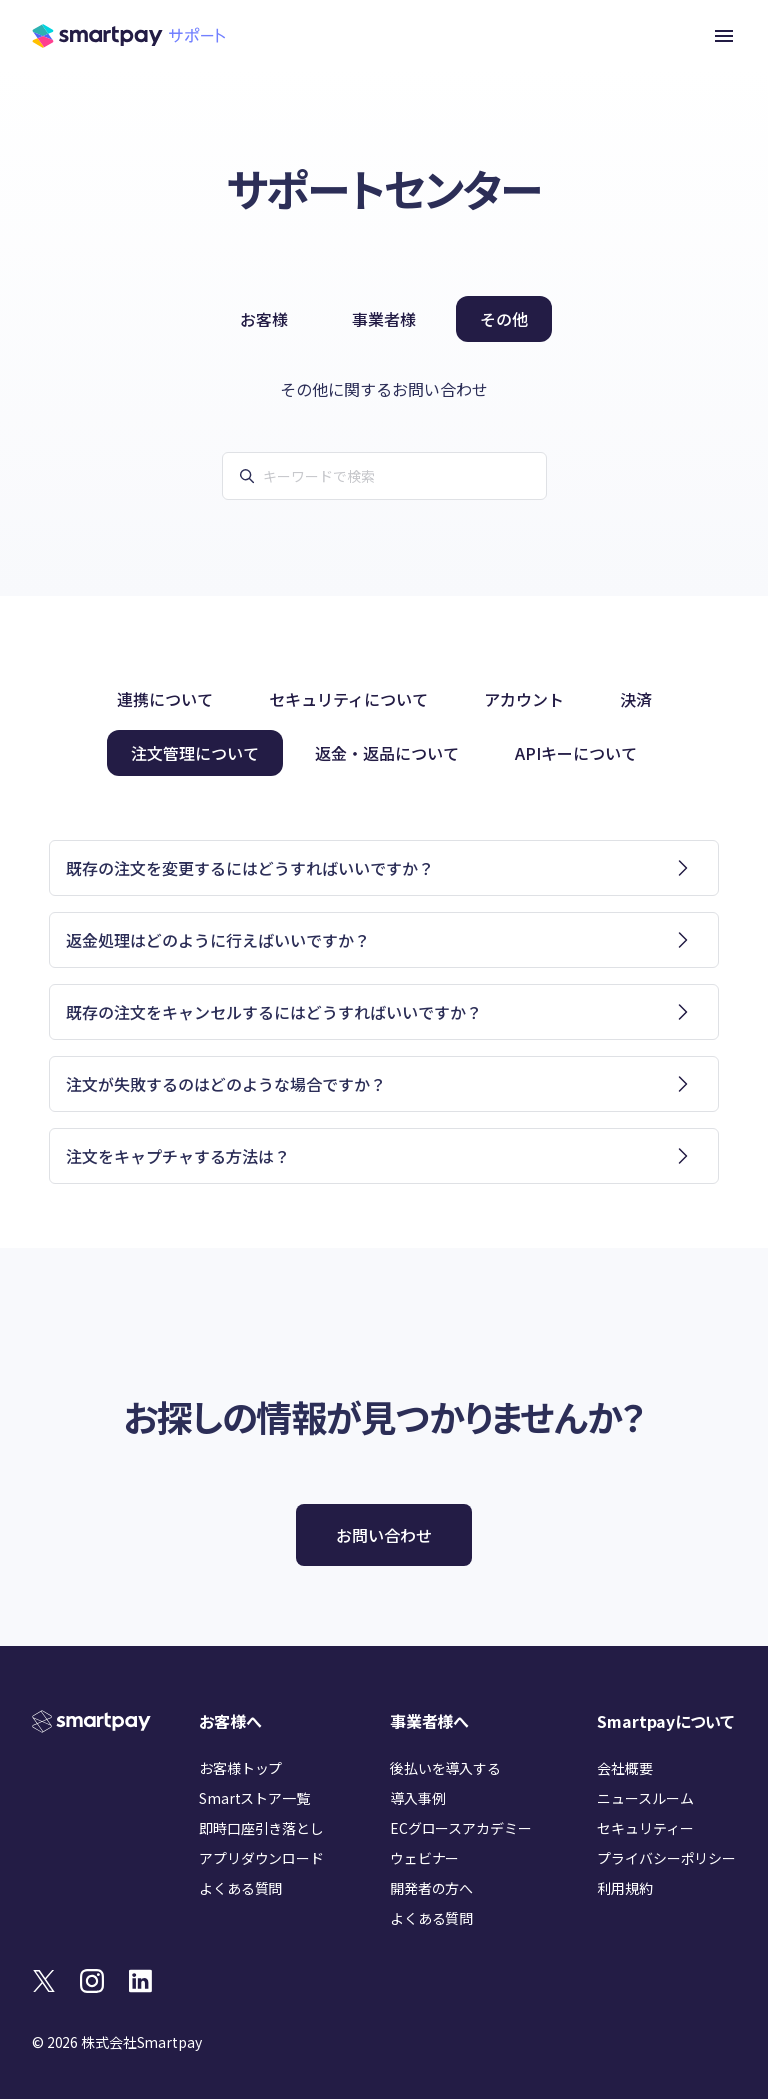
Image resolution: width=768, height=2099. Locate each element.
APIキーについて (576, 753)
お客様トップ (240, 1768)
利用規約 (624, 1888)
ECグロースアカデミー (460, 1828)
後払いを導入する (445, 1768)
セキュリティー (645, 1828)
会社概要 (624, 1768)
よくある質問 (240, 1888)
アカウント (524, 699)
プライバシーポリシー (666, 1858)
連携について (165, 699)
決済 (636, 699)
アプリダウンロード (261, 1858)
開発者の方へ (431, 1888)
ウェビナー (424, 1858)
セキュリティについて (348, 699)
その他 (504, 319)
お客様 (264, 319)
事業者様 (384, 319)
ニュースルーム (645, 1798)
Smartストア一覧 (254, 1798)
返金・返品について (387, 753)
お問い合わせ (384, 1535)
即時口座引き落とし (261, 1828)
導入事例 (417, 1798)
